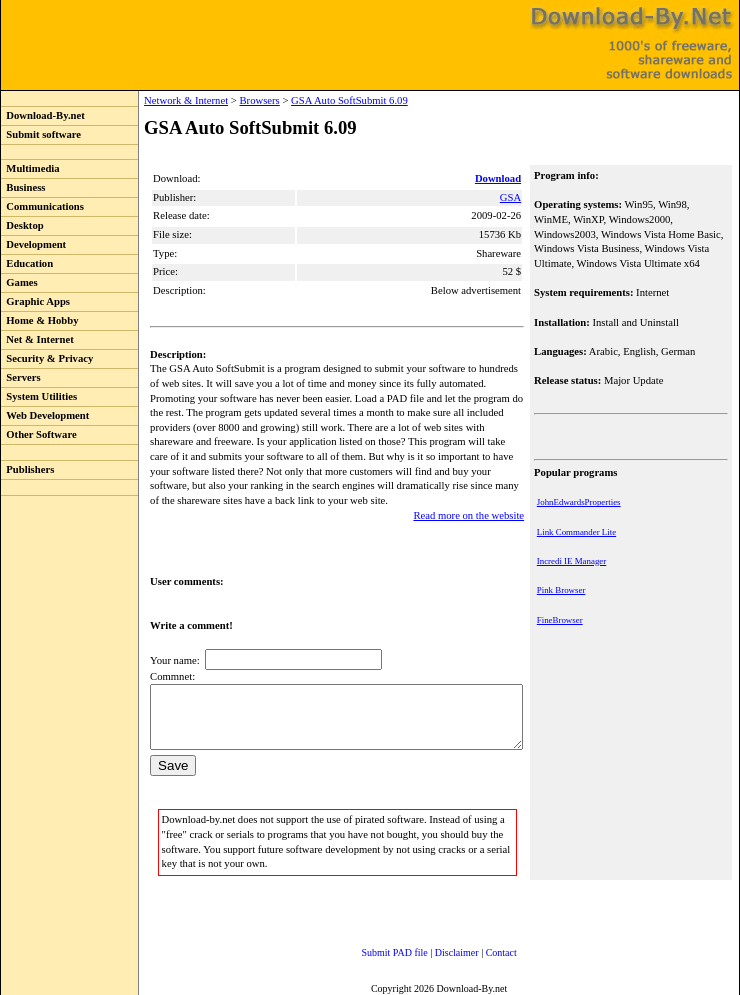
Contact (481, 949)
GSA (512, 197)
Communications (42, 206)
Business (23, 187)
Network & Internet (145, 100)
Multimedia (30, 168)
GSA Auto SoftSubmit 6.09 (308, 100)
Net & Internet (37, 339)
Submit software (41, 134)
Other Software (39, 434)
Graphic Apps (35, 301)
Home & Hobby (40, 320)
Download (500, 178)
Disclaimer (437, 949)
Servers (21, 377)
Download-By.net (43, 115)
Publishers (27, 469)
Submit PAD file (375, 949)
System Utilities (39, 396)
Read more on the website (470, 500)
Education (27, 263)
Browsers (218, 100)
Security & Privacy (47, 358)
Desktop (22, 225)
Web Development (45, 415)
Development (33, 244)
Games (19, 282)
